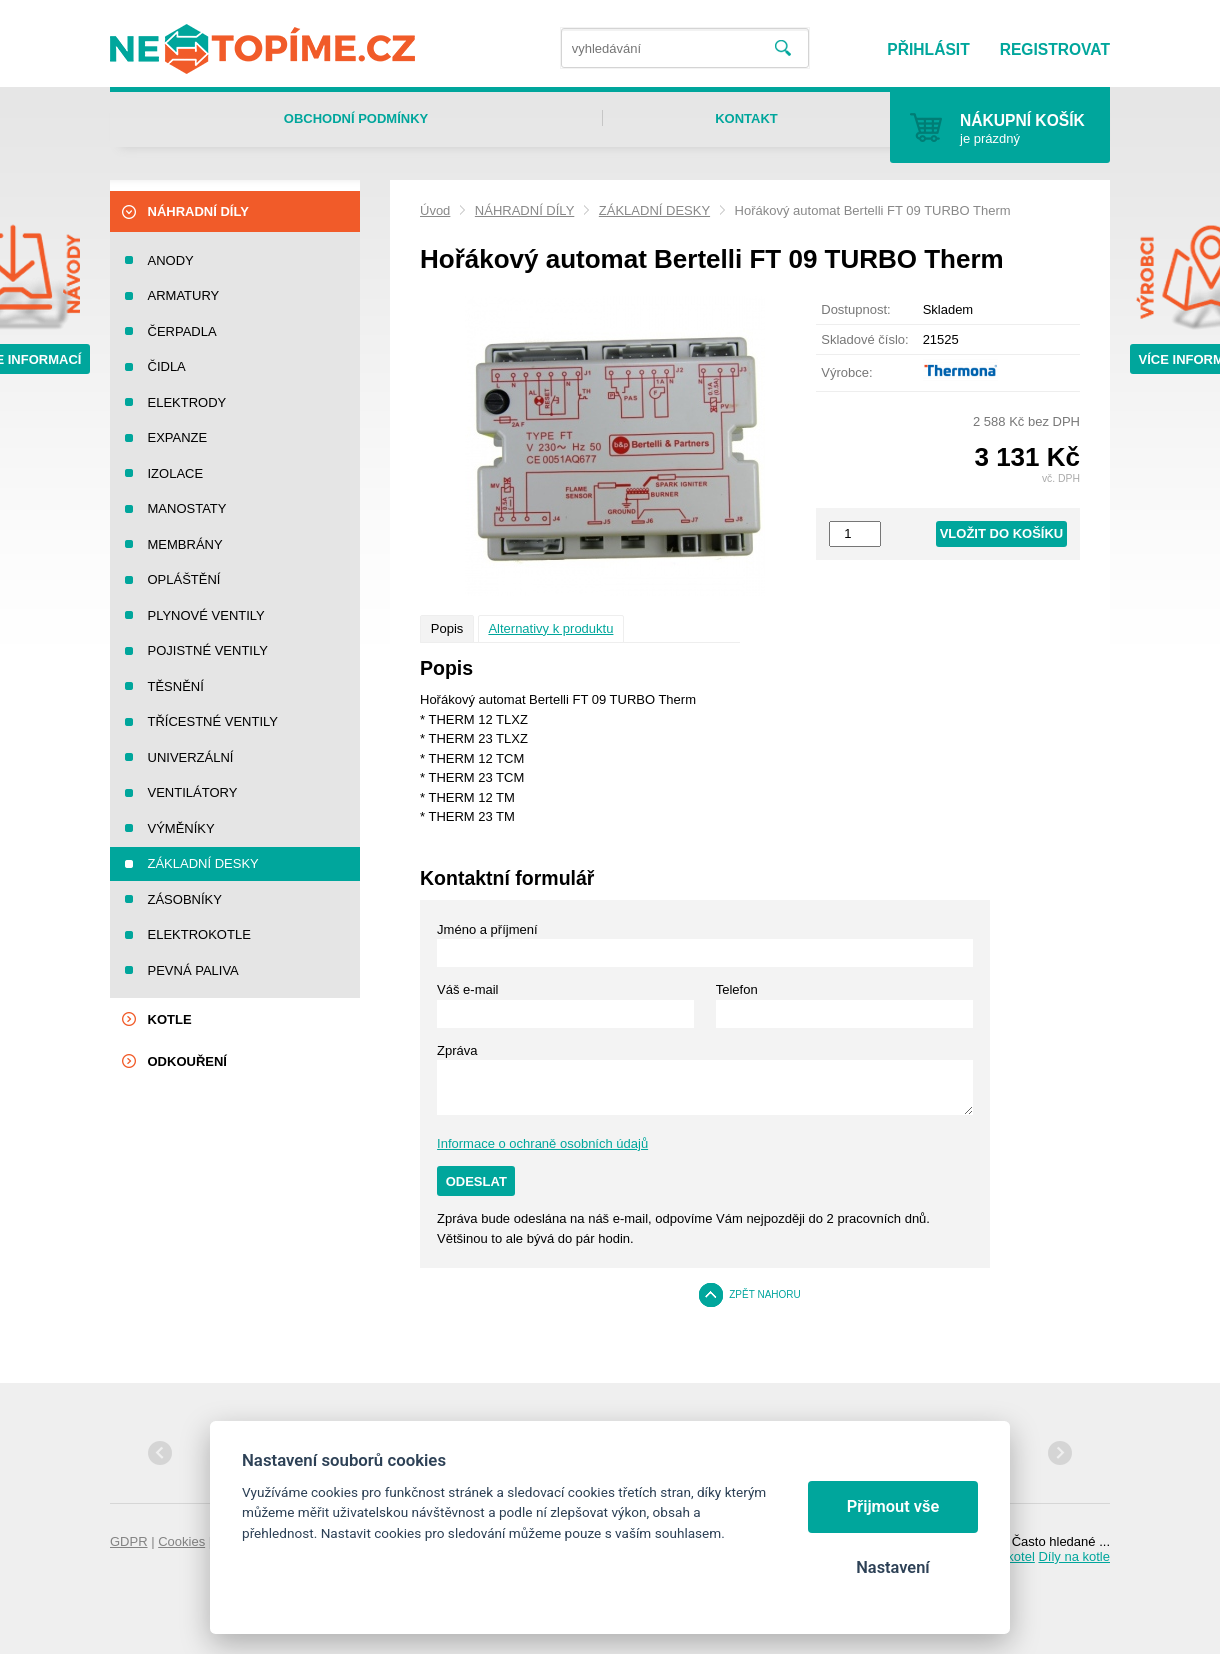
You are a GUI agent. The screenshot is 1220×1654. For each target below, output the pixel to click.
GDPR (129, 1541)
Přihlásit (928, 49)
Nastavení (892, 1567)
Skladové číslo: (864, 339)
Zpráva (457, 1050)
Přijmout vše (893, 1506)
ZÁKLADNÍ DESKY (654, 210)
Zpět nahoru (765, 1294)
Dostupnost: (855, 309)
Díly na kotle (1074, 1556)
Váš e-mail (467, 989)
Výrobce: (846, 372)
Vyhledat (783, 48)
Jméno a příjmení (487, 929)
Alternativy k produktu (550, 628)
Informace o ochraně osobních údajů (542, 1143)
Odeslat (476, 1181)
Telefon (737, 989)
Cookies (181, 1541)
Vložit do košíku (1002, 533)
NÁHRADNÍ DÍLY (524, 210)
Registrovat (1055, 49)
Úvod (435, 210)
